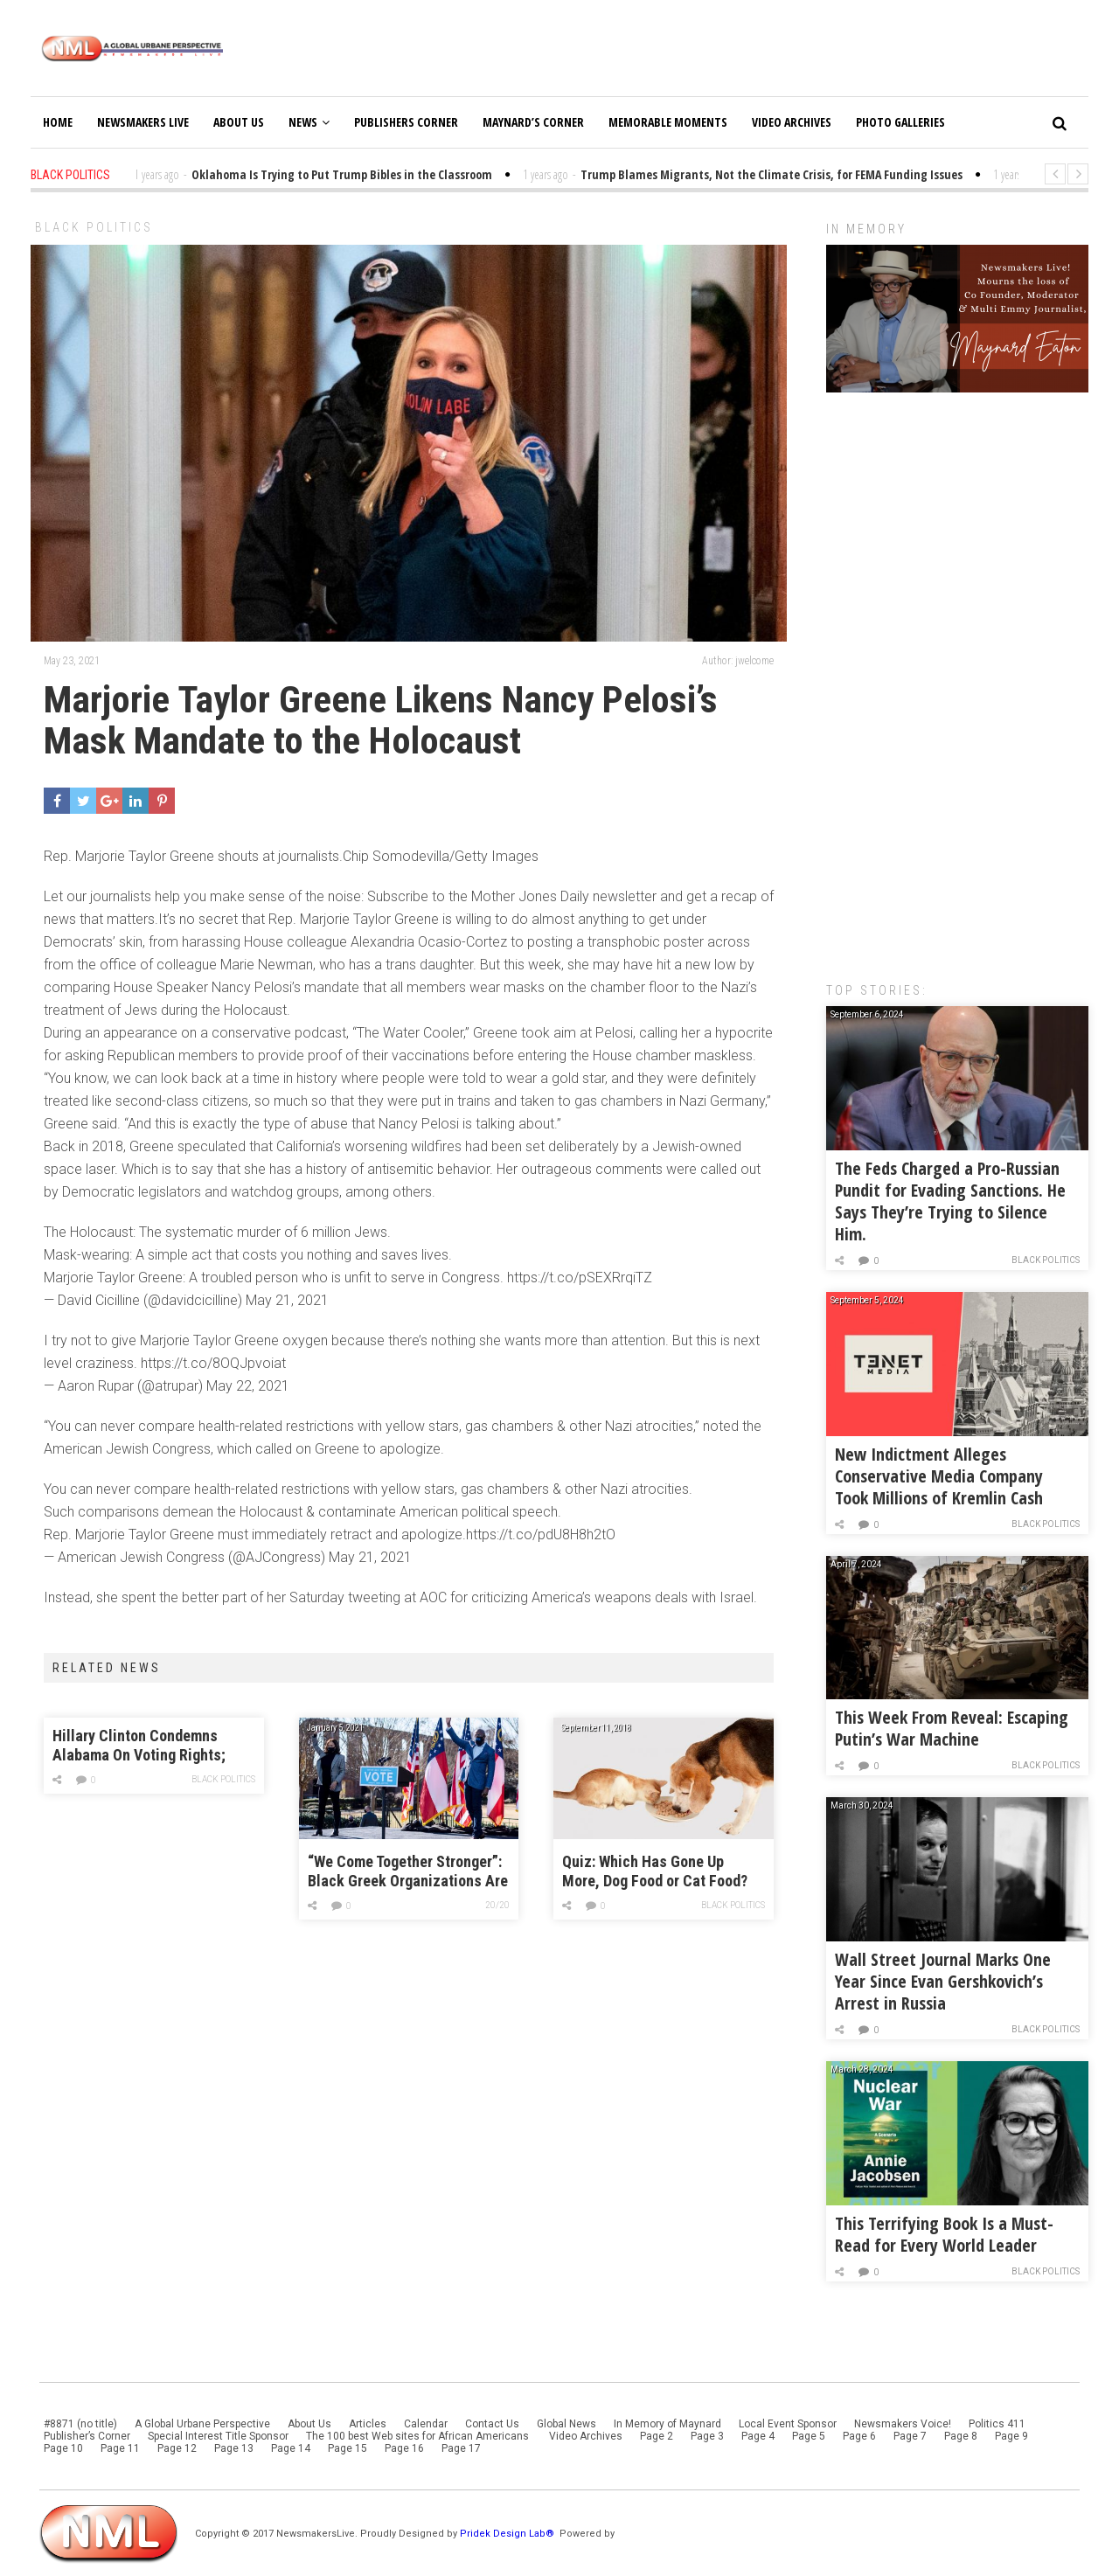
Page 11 (120, 2448)
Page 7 (910, 2436)
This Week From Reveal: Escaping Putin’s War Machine (951, 1728)
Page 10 (63, 2448)
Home (58, 122)
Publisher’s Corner (87, 2436)
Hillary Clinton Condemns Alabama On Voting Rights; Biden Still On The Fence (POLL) (139, 1746)
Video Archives (791, 122)
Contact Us (492, 2424)
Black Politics (94, 227)
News (309, 122)
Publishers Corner (406, 122)
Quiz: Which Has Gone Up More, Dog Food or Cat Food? (654, 1871)
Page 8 (960, 2436)
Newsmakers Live (143, 122)
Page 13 (234, 2448)
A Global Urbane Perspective (202, 2424)
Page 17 (461, 2448)
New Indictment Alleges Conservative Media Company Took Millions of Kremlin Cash (939, 1476)
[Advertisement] (957, 678)
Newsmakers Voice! (902, 2424)
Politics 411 (997, 2424)
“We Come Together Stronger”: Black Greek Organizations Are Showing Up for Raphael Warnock (408, 1872)
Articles (367, 2424)
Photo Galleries (900, 122)
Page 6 (859, 2436)
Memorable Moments (667, 122)
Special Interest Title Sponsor (218, 2436)
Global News (566, 2424)
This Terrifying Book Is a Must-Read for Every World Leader (944, 2234)
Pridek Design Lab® (508, 2533)
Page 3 (707, 2436)
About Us (238, 122)
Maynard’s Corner (533, 122)
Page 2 (656, 2436)
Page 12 (177, 2448)
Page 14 (290, 2448)
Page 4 (758, 2436)
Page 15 (347, 2448)
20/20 (497, 1905)
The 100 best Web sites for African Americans (419, 2436)
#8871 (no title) (80, 2424)
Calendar (426, 2424)
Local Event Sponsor (788, 2424)
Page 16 (404, 2448)
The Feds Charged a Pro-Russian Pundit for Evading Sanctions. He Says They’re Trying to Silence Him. (950, 1201)
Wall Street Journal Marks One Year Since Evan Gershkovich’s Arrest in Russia (943, 1981)
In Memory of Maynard (667, 2424)
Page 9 (1011, 2436)
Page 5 (808, 2436)
